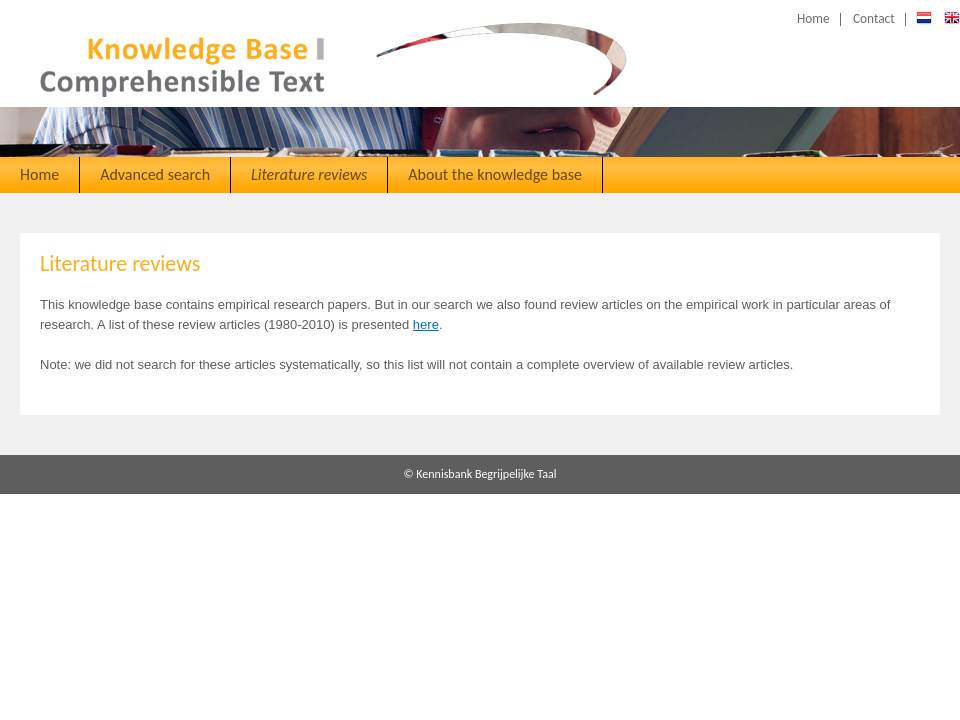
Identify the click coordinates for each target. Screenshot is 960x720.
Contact (874, 18)
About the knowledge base (495, 174)
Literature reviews (309, 174)
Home (813, 18)
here (426, 324)
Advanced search (155, 174)
